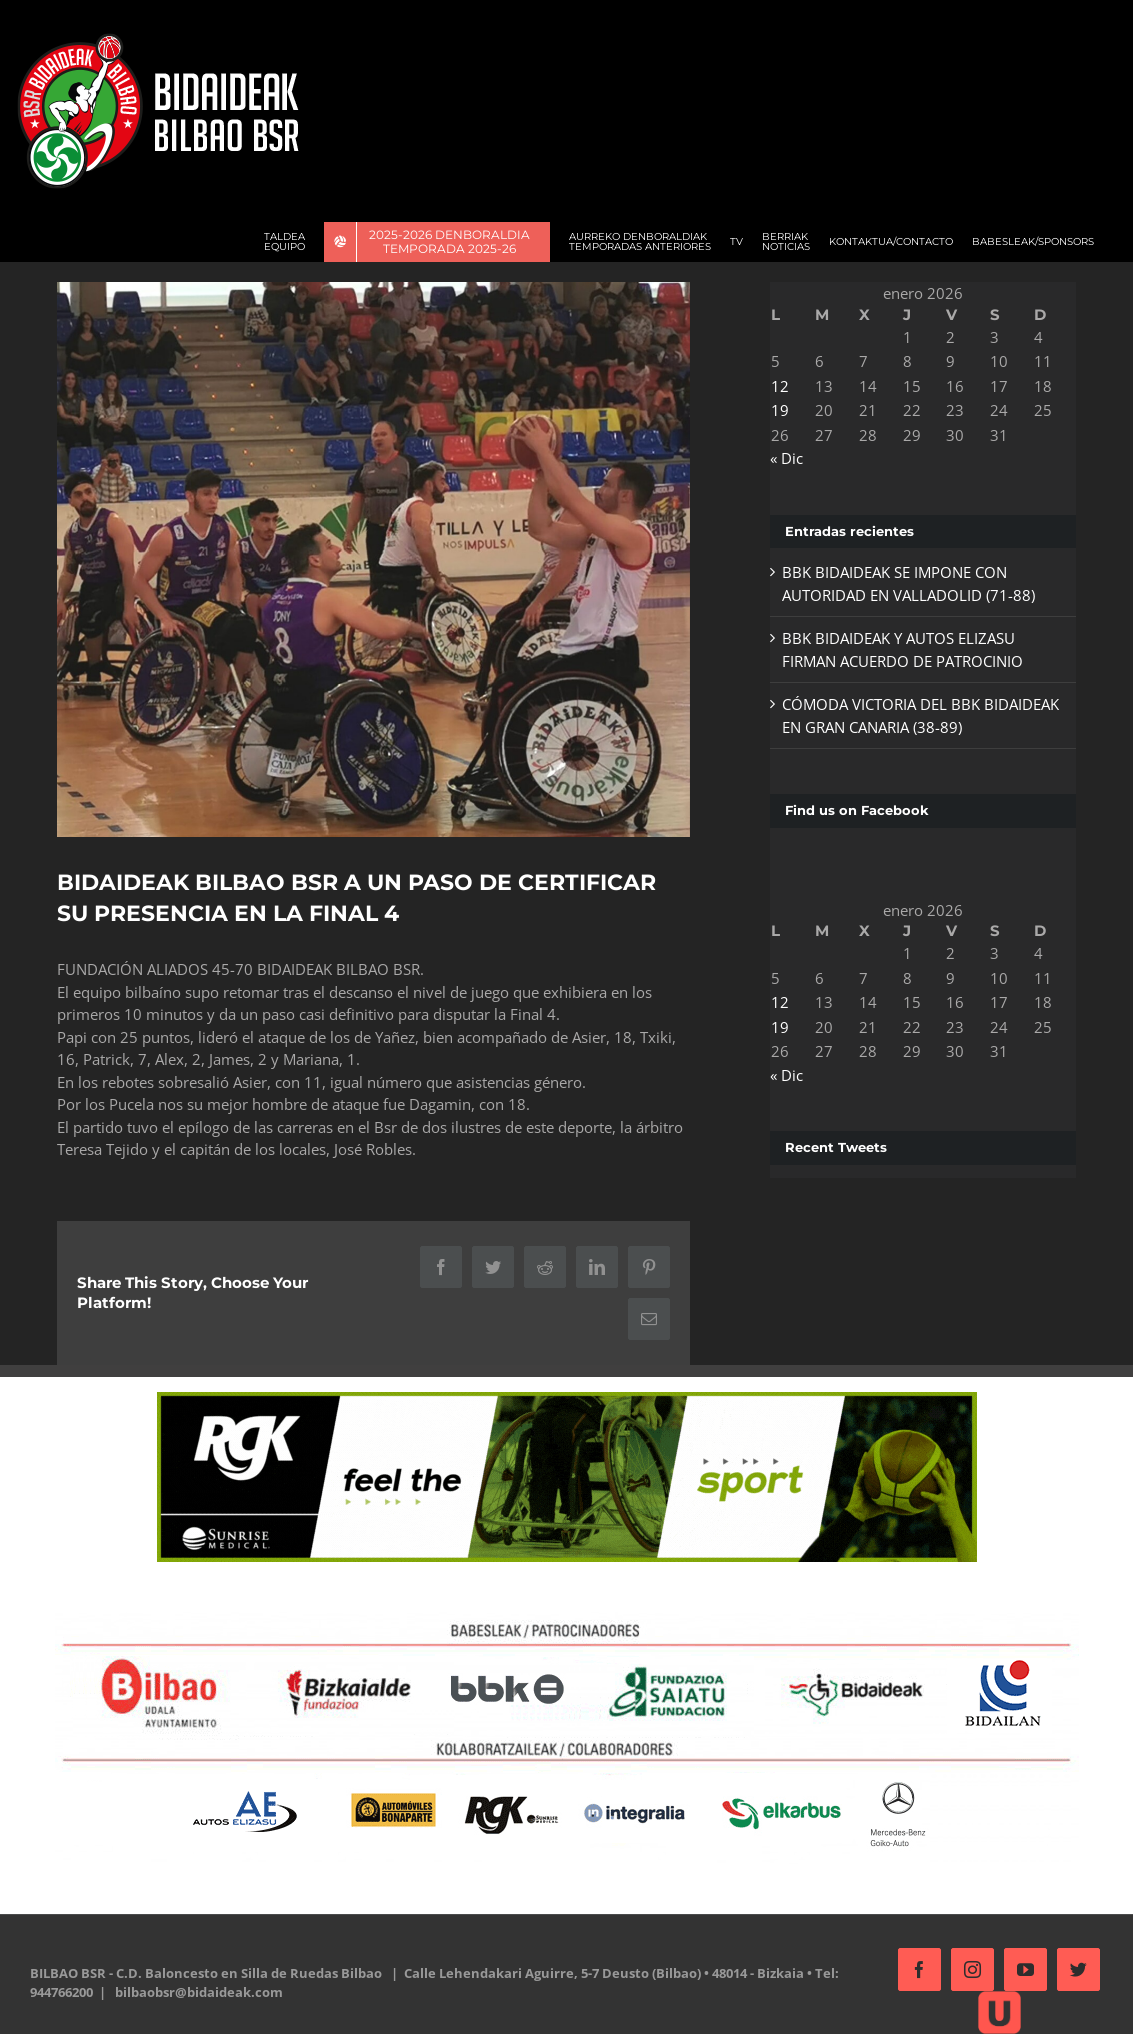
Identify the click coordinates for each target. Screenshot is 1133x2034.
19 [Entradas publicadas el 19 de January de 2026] (774, 410)
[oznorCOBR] (370, 557)
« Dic (780, 458)
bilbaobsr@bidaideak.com (199, 1987)
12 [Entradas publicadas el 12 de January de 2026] (774, 386)
